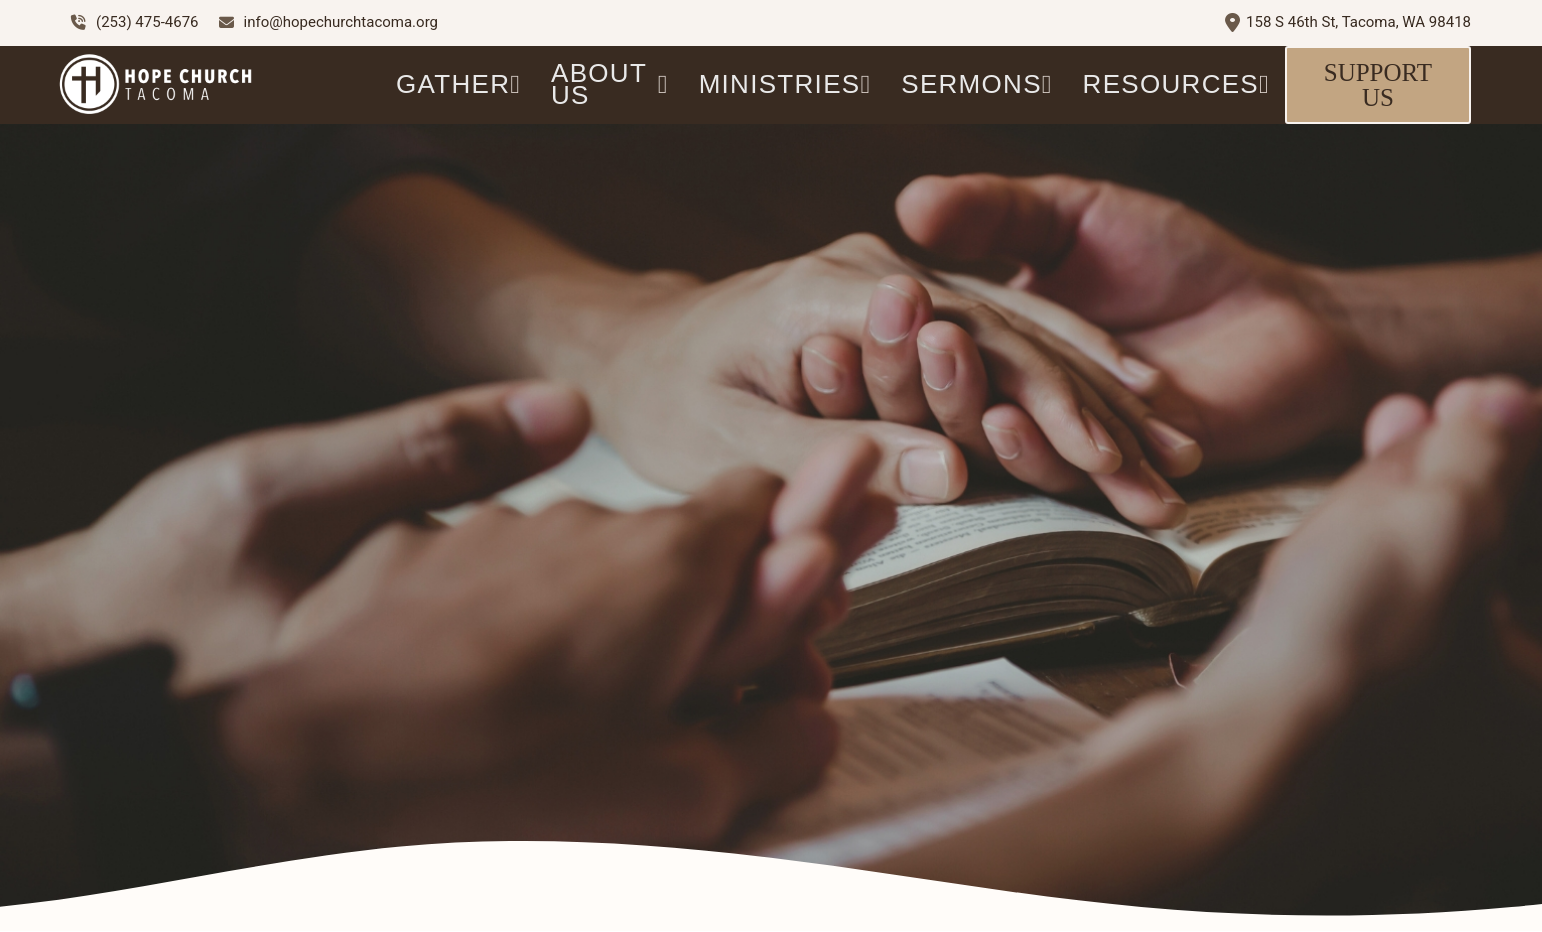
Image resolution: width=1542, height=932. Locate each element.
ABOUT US (610, 84)
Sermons (976, 84)
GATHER (458, 84)
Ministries (785, 84)
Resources (1176, 84)
